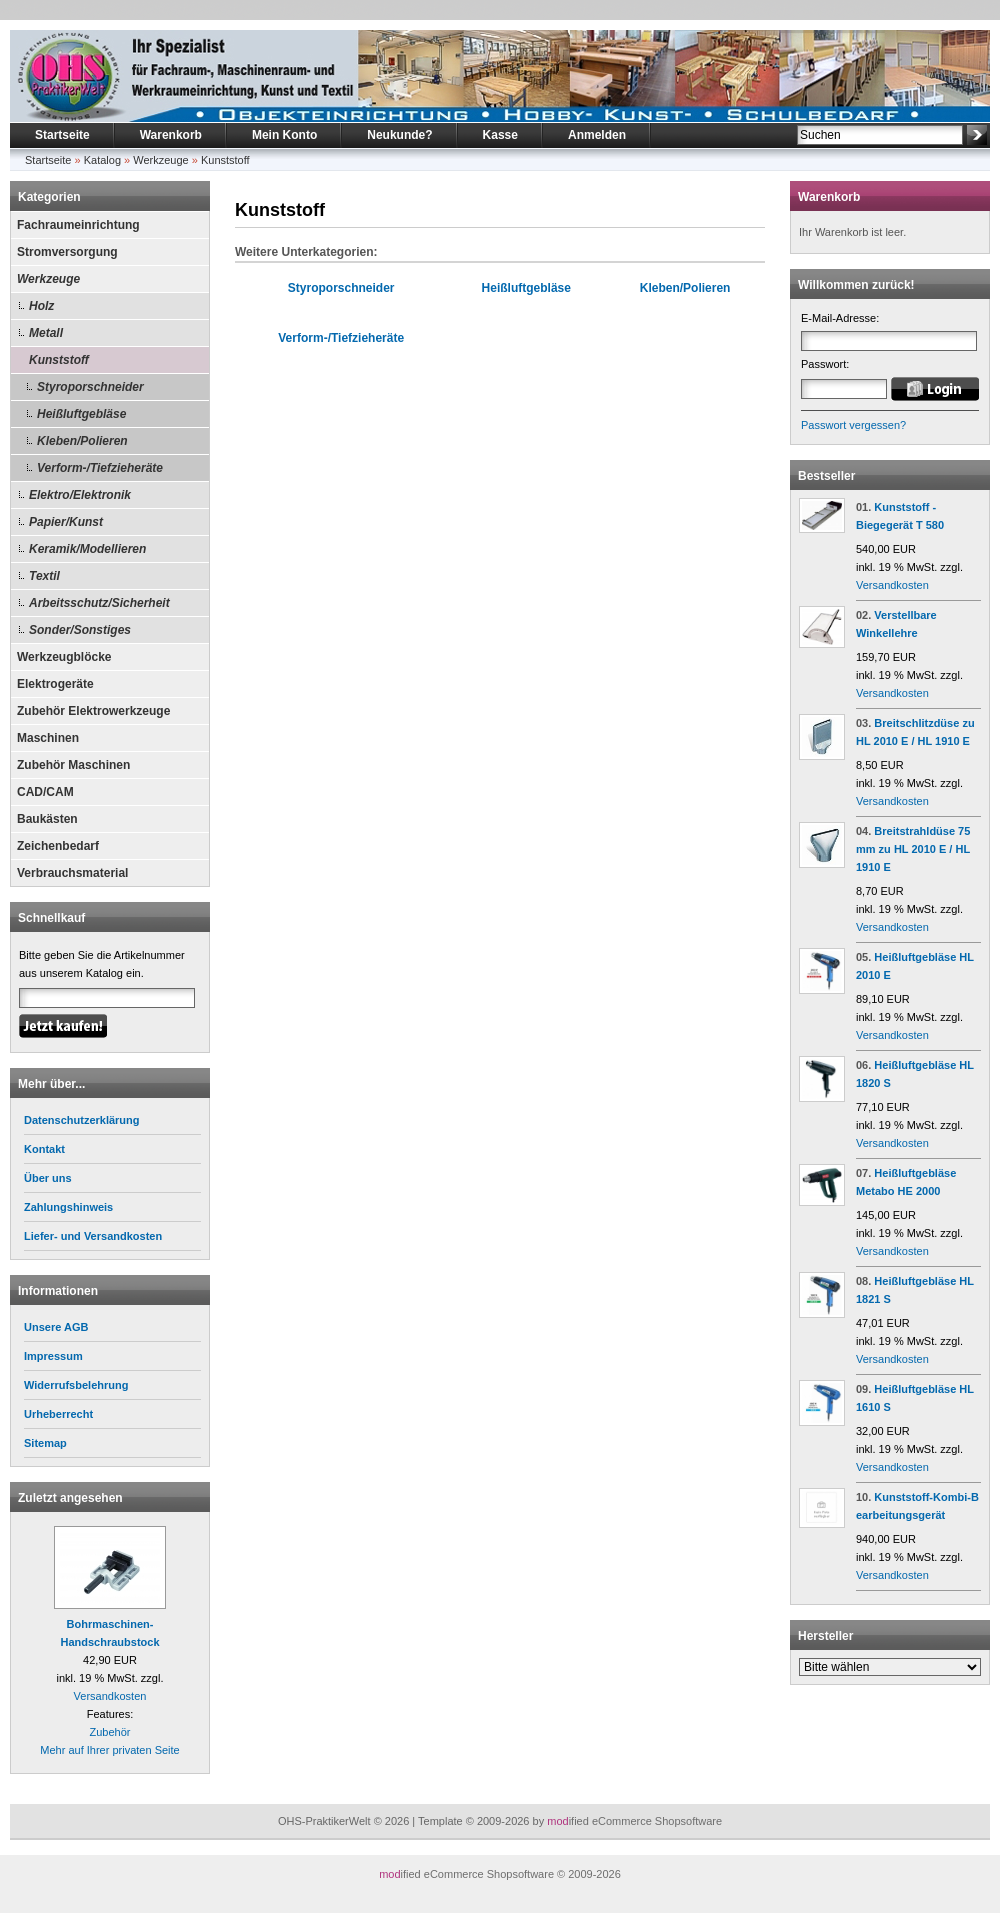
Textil (44, 576)
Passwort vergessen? (853, 425)
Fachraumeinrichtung (78, 225)
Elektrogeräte (55, 684)
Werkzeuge (160, 160)
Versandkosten (110, 1696)
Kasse (500, 135)
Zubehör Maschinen (73, 765)
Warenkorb (171, 135)
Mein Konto (284, 135)
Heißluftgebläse (81, 414)
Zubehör (110, 1732)
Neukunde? (399, 135)
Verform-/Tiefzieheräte (100, 468)
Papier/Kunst (66, 522)
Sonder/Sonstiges (80, 630)
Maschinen (48, 738)
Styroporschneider (90, 387)
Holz (41, 306)
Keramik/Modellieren (87, 549)
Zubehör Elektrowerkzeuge (93, 711)
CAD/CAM (45, 792)
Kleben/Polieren (82, 441)
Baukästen (47, 819)
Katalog (102, 160)
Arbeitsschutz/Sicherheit (99, 603)
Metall (46, 333)
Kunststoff (225, 160)
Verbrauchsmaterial (72, 873)
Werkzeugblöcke (64, 657)
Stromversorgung (67, 252)
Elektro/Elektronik (80, 495)
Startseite (62, 135)
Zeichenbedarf (58, 846)
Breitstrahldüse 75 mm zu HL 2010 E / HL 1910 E (913, 849)
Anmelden (597, 135)
